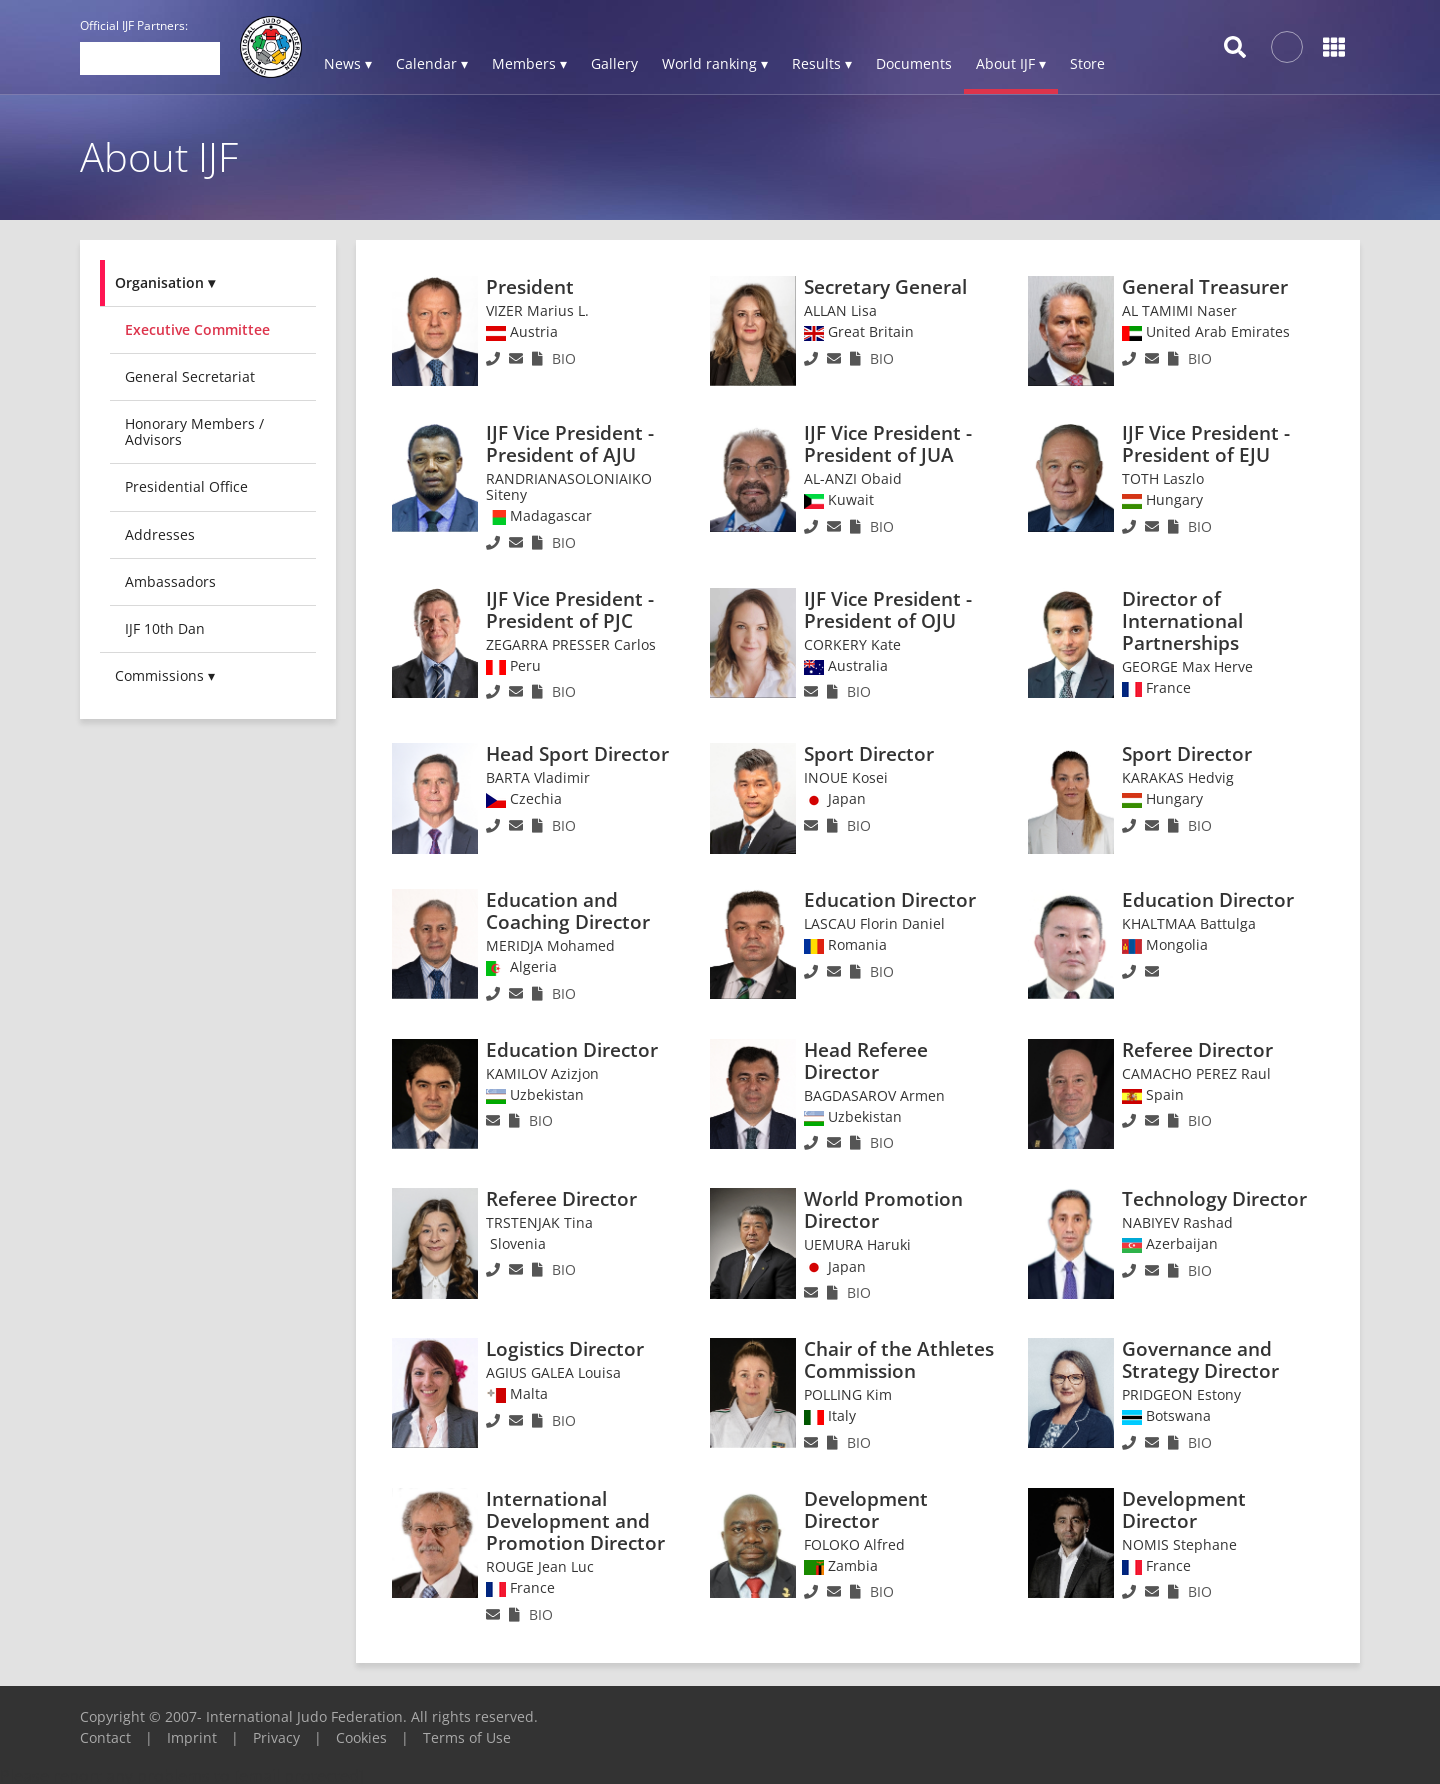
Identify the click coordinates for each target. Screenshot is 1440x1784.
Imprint (192, 1737)
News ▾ (348, 63)
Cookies (361, 1737)
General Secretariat (190, 376)
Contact (105, 1737)
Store (1087, 63)
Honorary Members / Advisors (194, 431)
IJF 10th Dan (165, 628)
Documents (914, 63)
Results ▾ (822, 63)
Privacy (276, 1737)
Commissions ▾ (165, 675)
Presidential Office (186, 486)
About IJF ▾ (1011, 63)
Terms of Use (467, 1737)
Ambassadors (170, 581)
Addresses (160, 534)
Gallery (614, 63)
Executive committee (197, 329)
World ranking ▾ (715, 63)
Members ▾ (529, 63)
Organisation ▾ (165, 282)
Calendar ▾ (432, 63)
